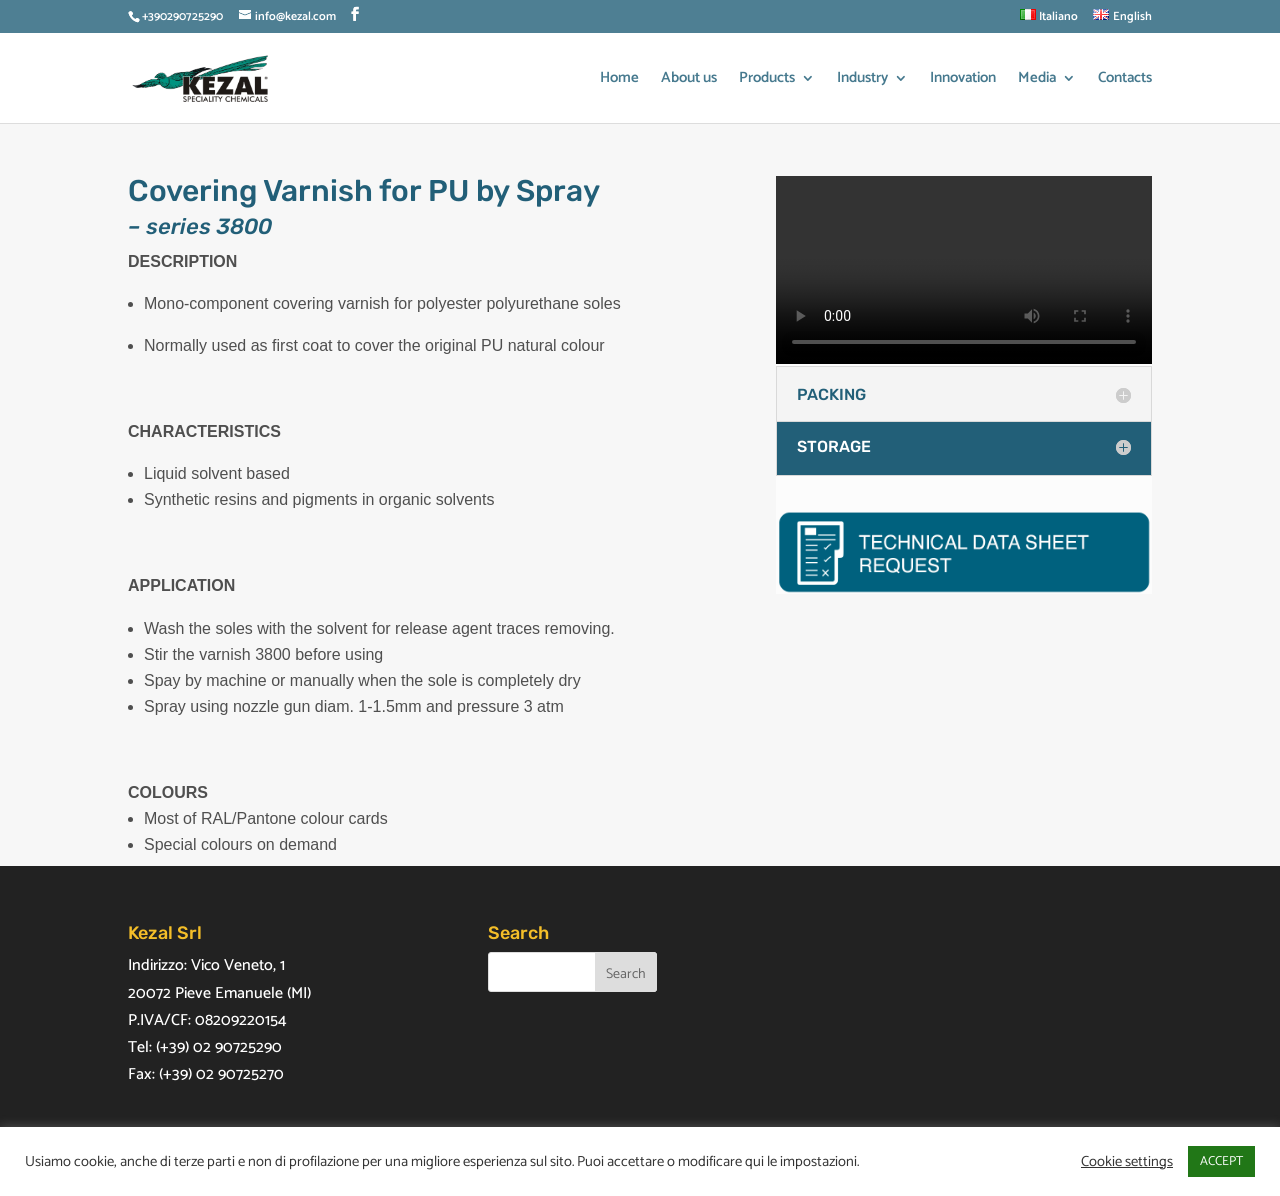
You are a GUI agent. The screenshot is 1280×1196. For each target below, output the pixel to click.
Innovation (963, 80)
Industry (862, 80)
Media (1037, 80)
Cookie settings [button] (1127, 1162)
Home (619, 80)
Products (767, 80)
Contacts (1125, 80)
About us (689, 80)
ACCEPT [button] (1221, 1161)
